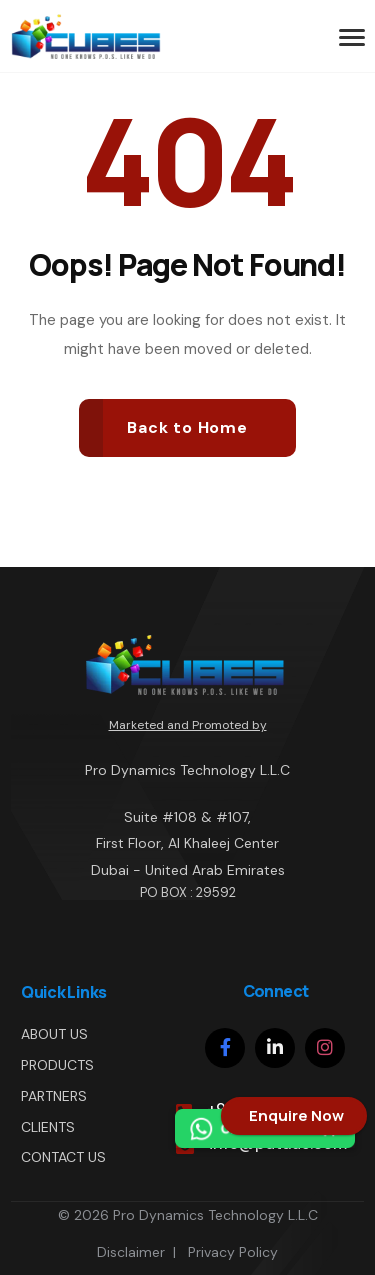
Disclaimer (131, 1252)
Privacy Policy (233, 1252)
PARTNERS (54, 1096)
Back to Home (187, 427)
